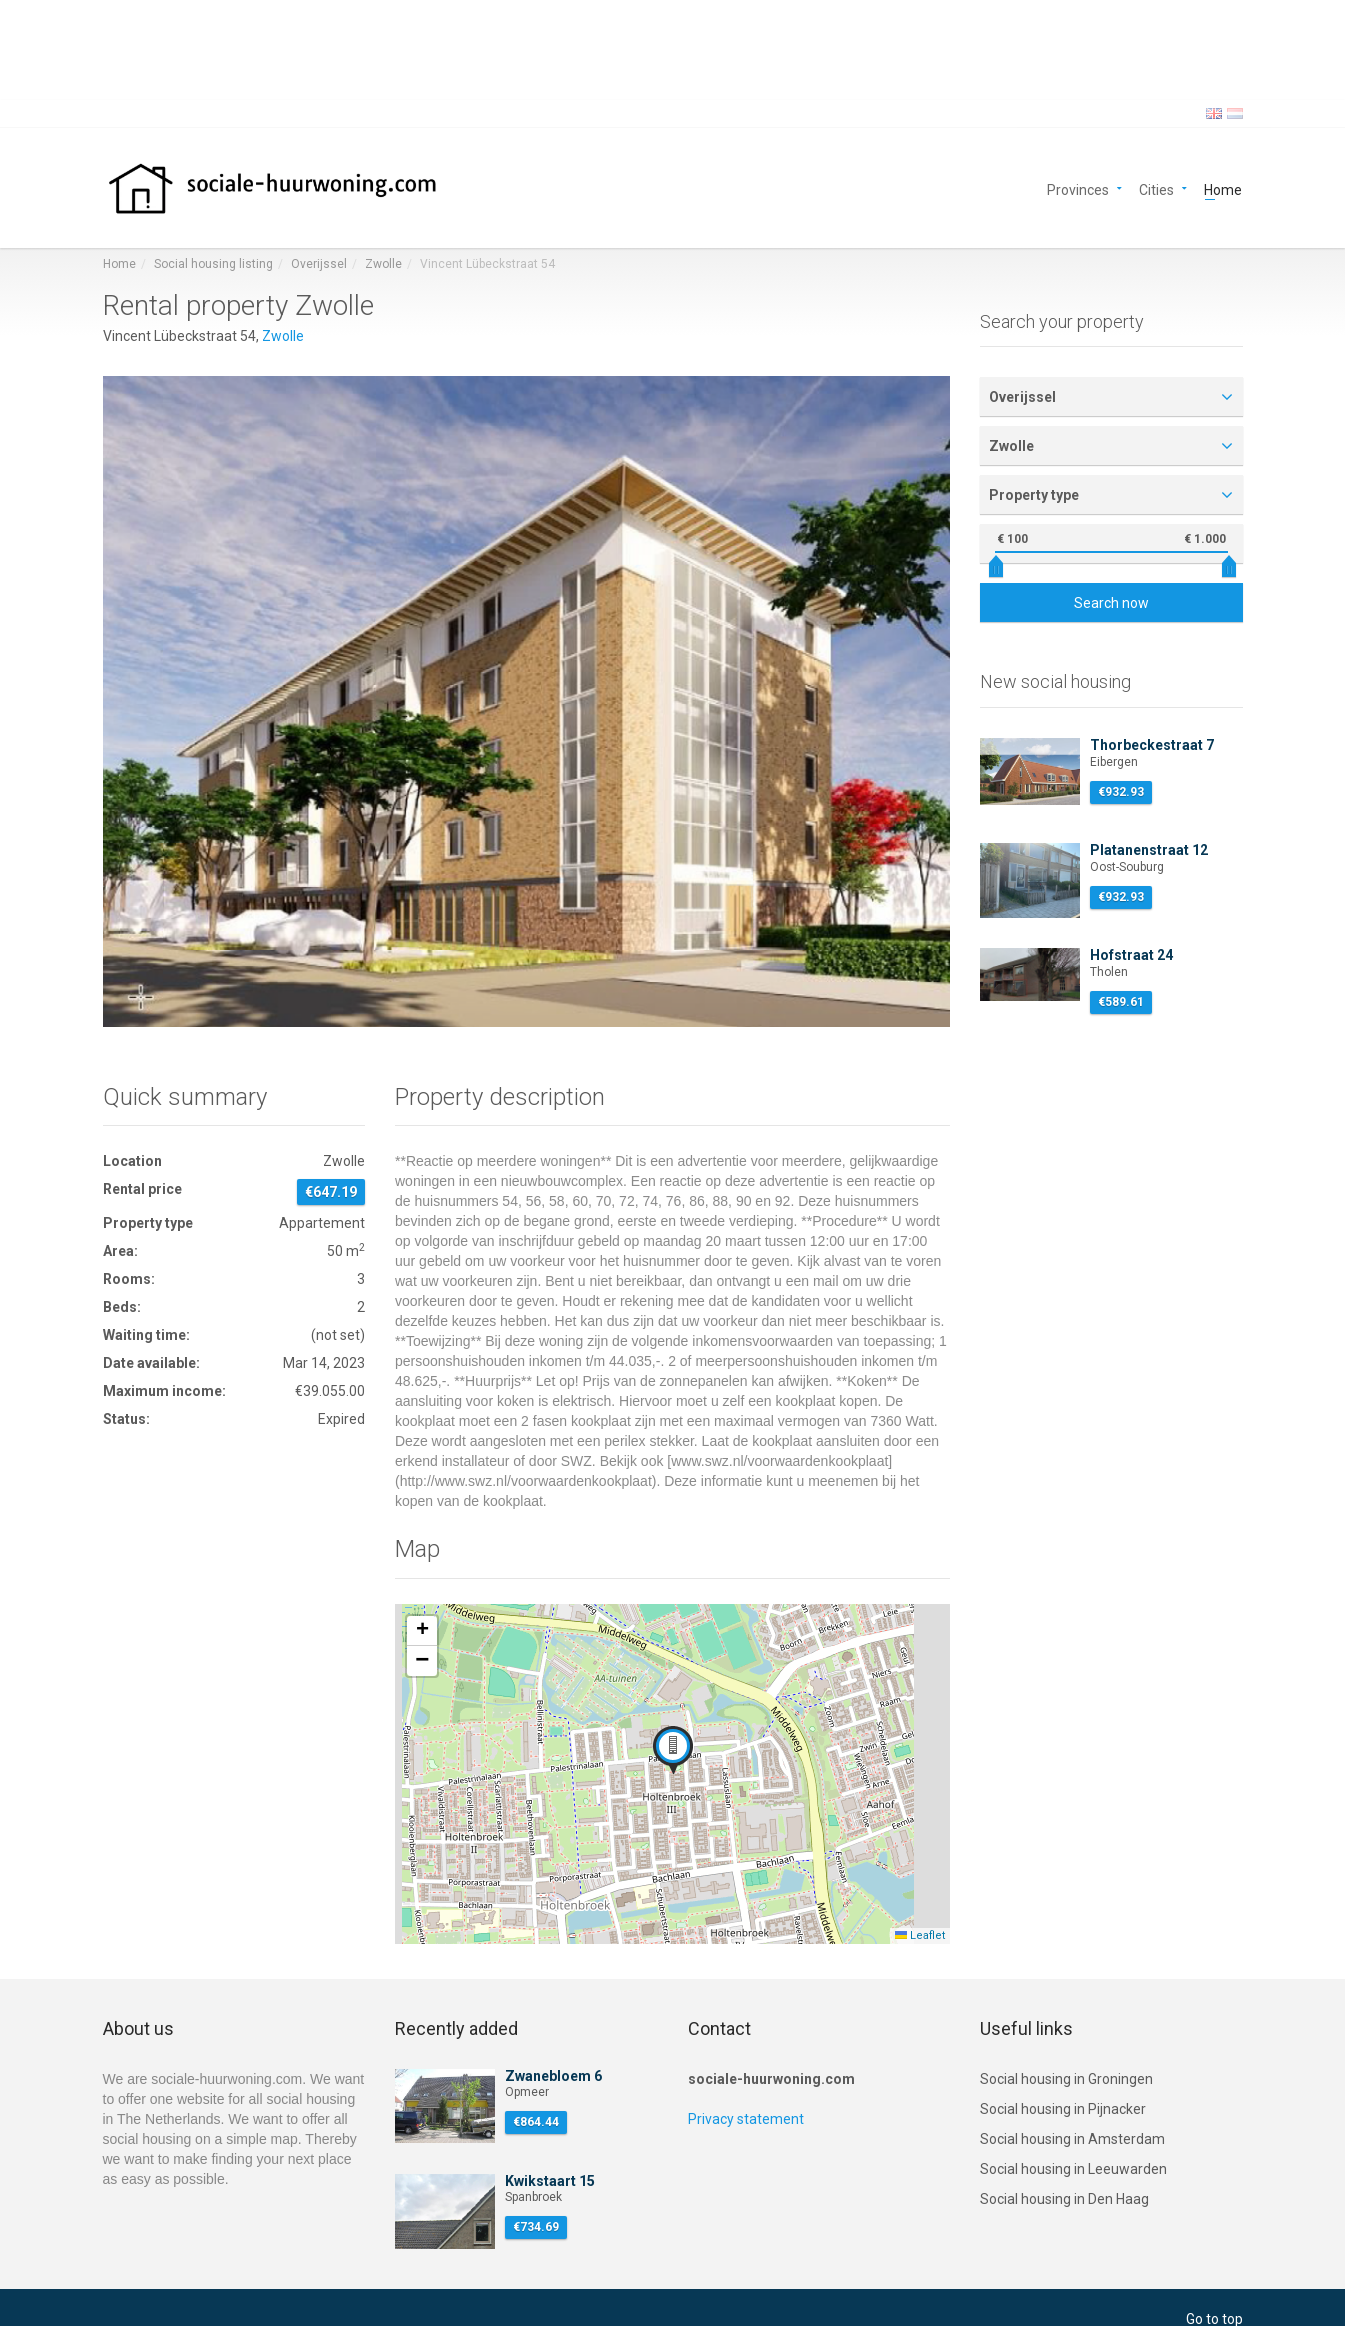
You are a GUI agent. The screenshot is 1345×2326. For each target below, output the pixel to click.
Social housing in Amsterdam (1072, 2139)
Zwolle (383, 264)
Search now (1111, 603)
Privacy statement (746, 2119)
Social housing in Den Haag (1064, 2199)
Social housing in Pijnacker (1063, 2109)
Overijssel (319, 264)
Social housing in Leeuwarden (1073, 2169)
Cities (1156, 188)
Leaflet (920, 1935)
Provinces (1078, 188)
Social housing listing (213, 264)
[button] (673, 1750)
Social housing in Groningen (1066, 2079)
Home (1223, 188)
